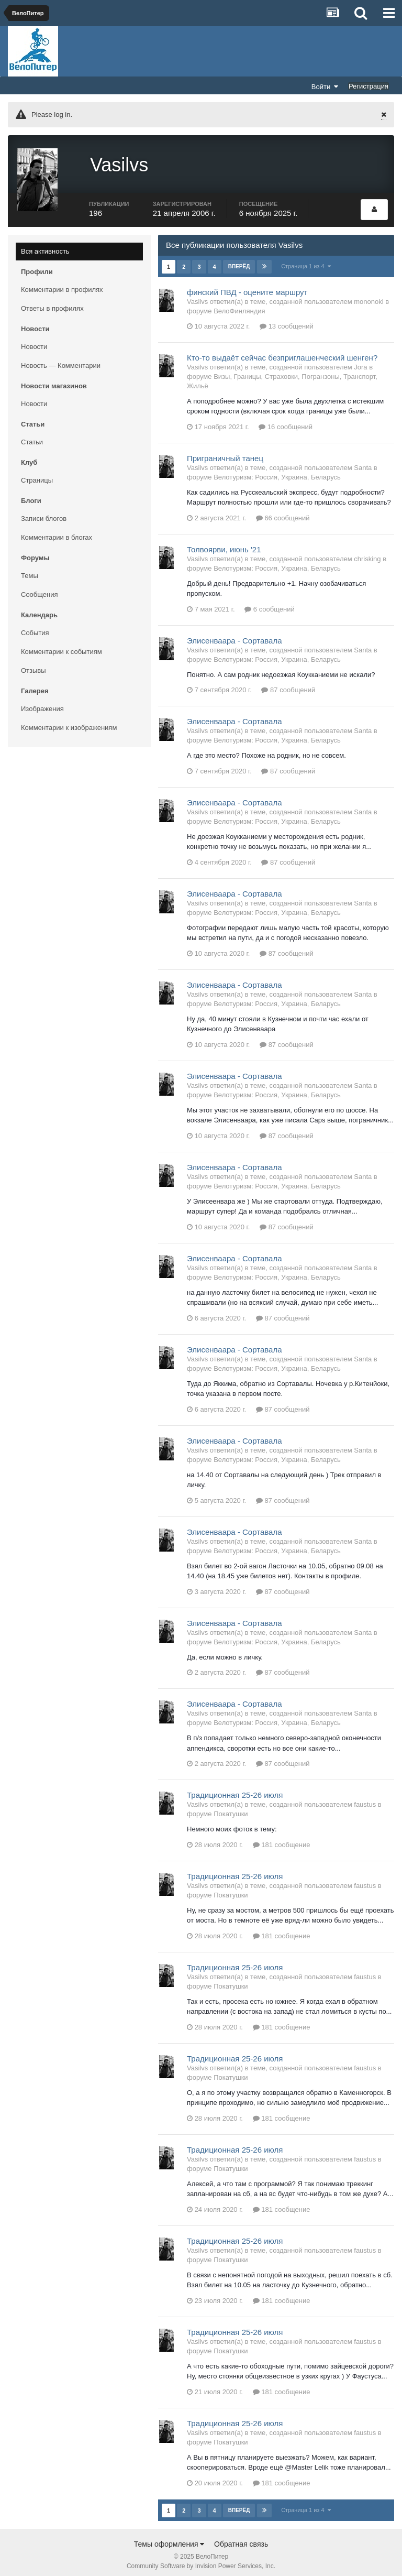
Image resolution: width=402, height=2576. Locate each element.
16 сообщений (285, 421)
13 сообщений (287, 321)
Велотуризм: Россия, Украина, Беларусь (277, 472)
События (35, 627)
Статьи (32, 437)
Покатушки (231, 1809)
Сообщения (39, 589)
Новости (34, 341)
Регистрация (368, 86)
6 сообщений (269, 604)
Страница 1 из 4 (306, 261)
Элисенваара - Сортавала (234, 635)
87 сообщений (288, 685)
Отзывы (33, 665)
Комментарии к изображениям (69, 722)
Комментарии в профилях (62, 284)
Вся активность (45, 246)
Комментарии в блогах (56, 532)
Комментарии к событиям (61, 646)
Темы (29, 570)
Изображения (42, 703)
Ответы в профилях (52, 303)
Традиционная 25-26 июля (235, 1790)
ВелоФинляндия (239, 306)
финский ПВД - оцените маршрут (247, 286)
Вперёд (239, 261)
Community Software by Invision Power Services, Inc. (201, 2560)
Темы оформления (169, 2539)
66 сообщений (283, 513)
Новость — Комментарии (60, 360)
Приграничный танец (225, 453)
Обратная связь (241, 2539)
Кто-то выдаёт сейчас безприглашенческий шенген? (282, 352)
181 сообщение (281, 1839)
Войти (325, 86)
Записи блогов (43, 513)
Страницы (37, 475)
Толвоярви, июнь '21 (224, 544)
